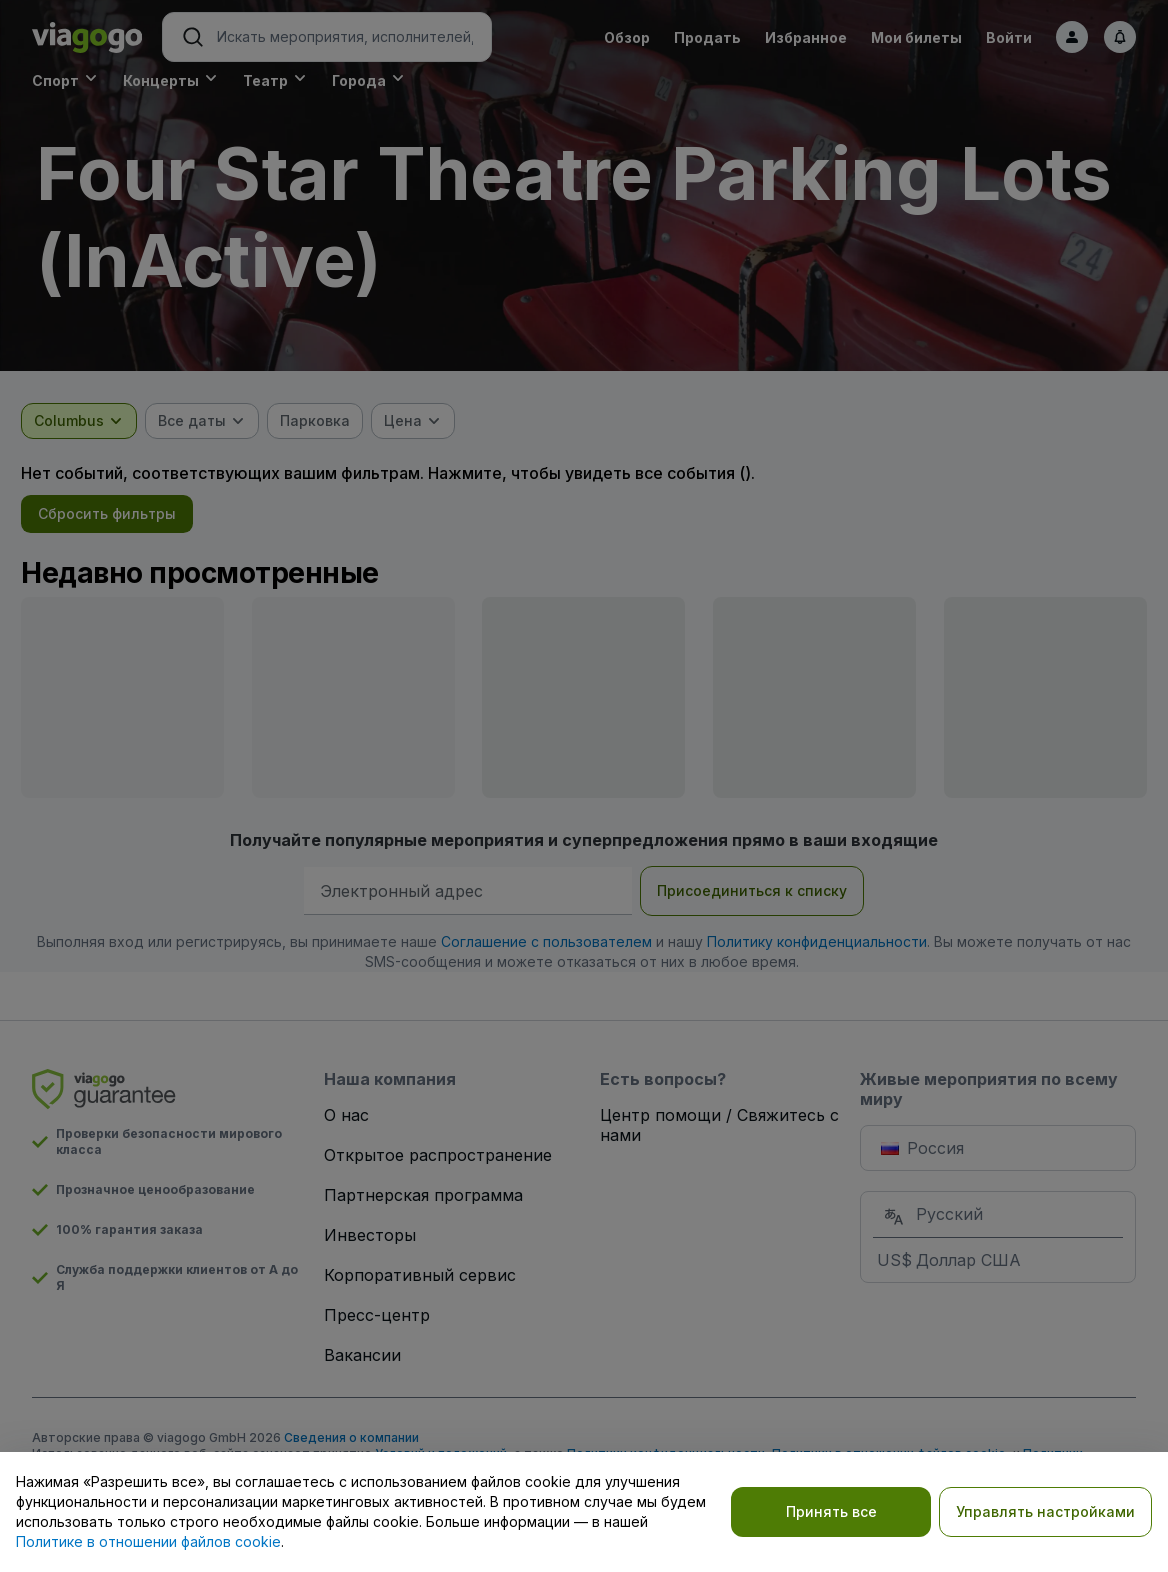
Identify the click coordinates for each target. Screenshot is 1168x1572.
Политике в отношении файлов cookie (148, 1541)
